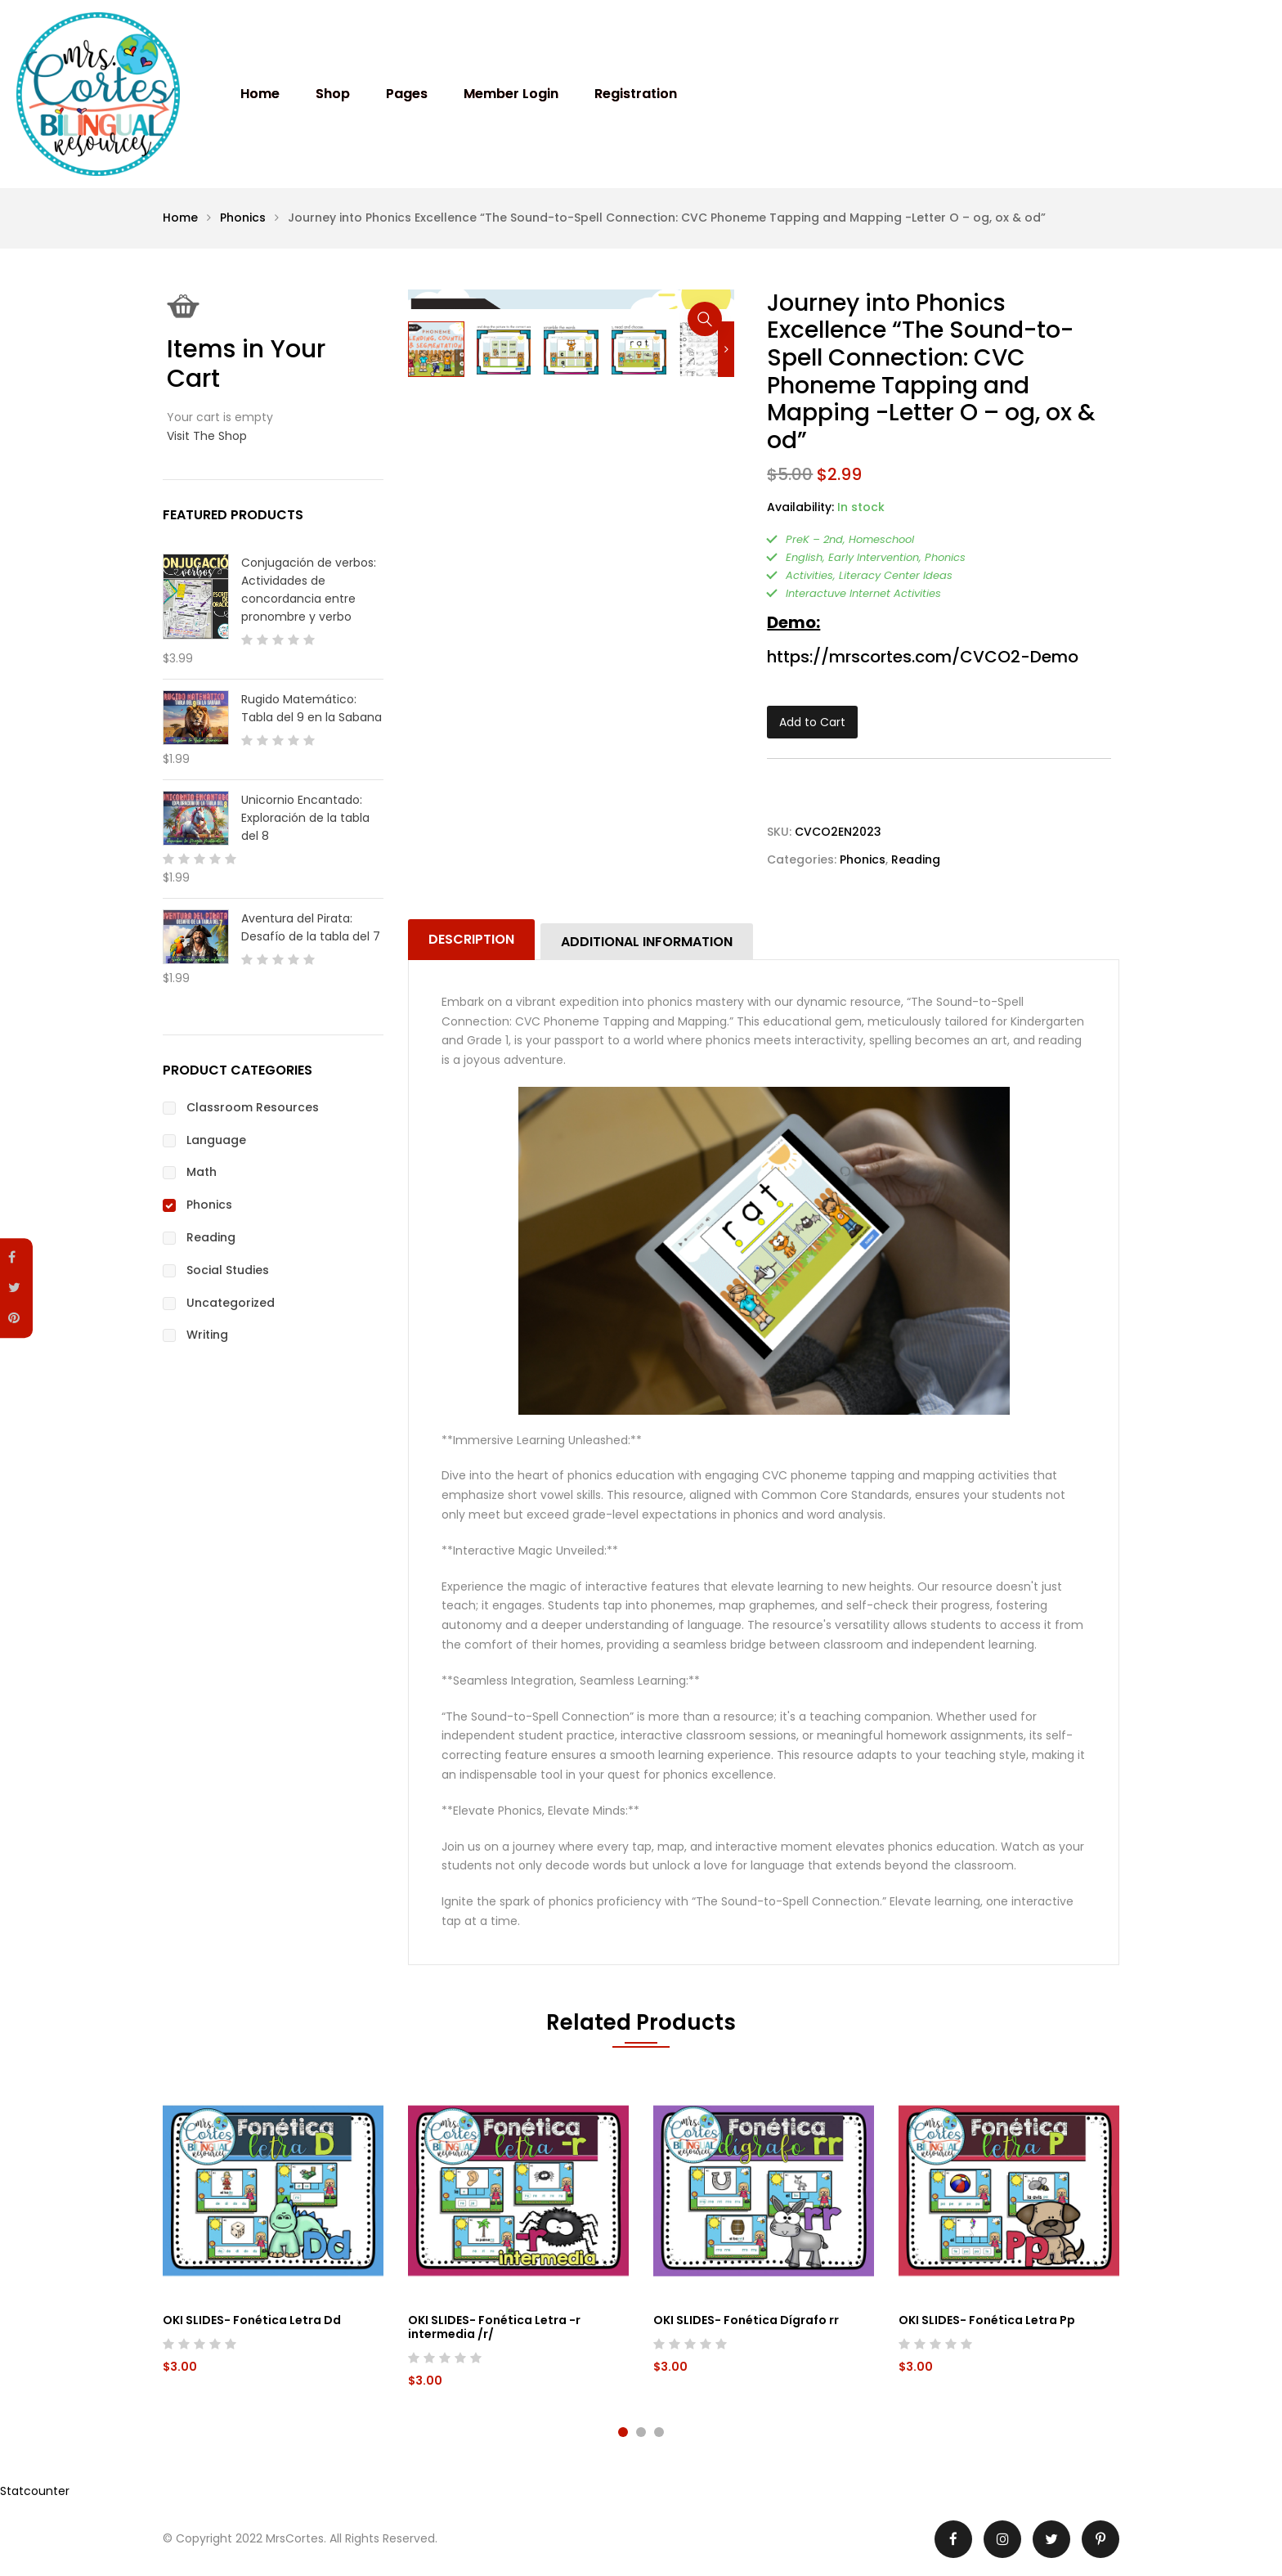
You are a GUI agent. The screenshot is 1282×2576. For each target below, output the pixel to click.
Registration (635, 93)
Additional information (647, 941)
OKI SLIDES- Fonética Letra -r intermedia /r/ (494, 2327)
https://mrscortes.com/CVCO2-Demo (922, 656)
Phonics (243, 217)
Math (201, 1172)
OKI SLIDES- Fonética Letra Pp (987, 2320)
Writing (207, 1334)
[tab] (472, 939)
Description (471, 939)
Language (216, 1140)
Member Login (511, 93)
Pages (407, 93)
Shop (333, 93)
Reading (915, 859)
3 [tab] (659, 2432)
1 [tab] (623, 2432)
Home (260, 93)
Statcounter (34, 2491)
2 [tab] (641, 2432)
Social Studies (227, 1270)
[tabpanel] (273, 2235)
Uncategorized (230, 1303)
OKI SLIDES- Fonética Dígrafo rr (746, 2320)
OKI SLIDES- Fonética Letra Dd (252, 2320)
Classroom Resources (252, 1107)
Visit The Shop (207, 436)
